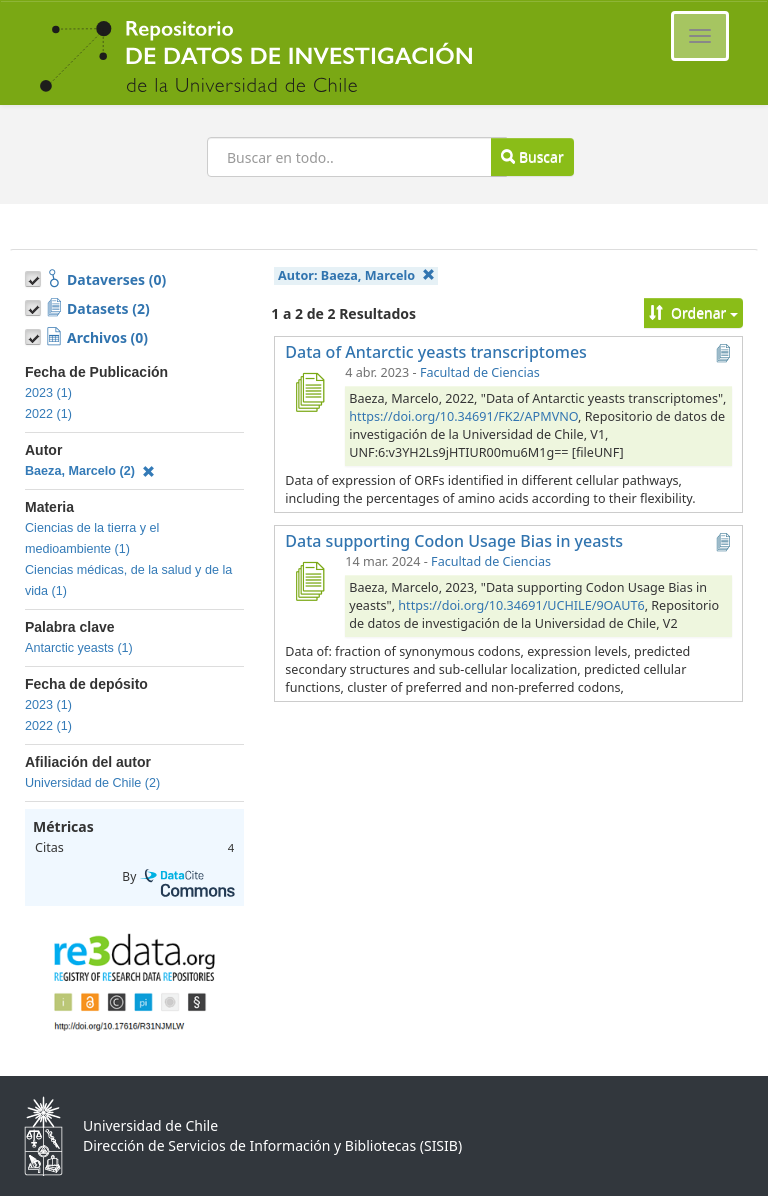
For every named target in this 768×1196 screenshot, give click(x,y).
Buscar (532, 156)
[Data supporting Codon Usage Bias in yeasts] (309, 581)
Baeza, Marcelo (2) (90, 471)
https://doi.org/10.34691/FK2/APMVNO (463, 416)
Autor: (356, 275)
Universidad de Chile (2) (92, 783)
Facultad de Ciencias (480, 372)
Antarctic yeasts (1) (79, 648)
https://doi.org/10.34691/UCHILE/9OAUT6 (521, 605)
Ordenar (693, 312)
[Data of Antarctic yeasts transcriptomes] (309, 392)
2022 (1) (48, 414)
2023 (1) (48, 393)
